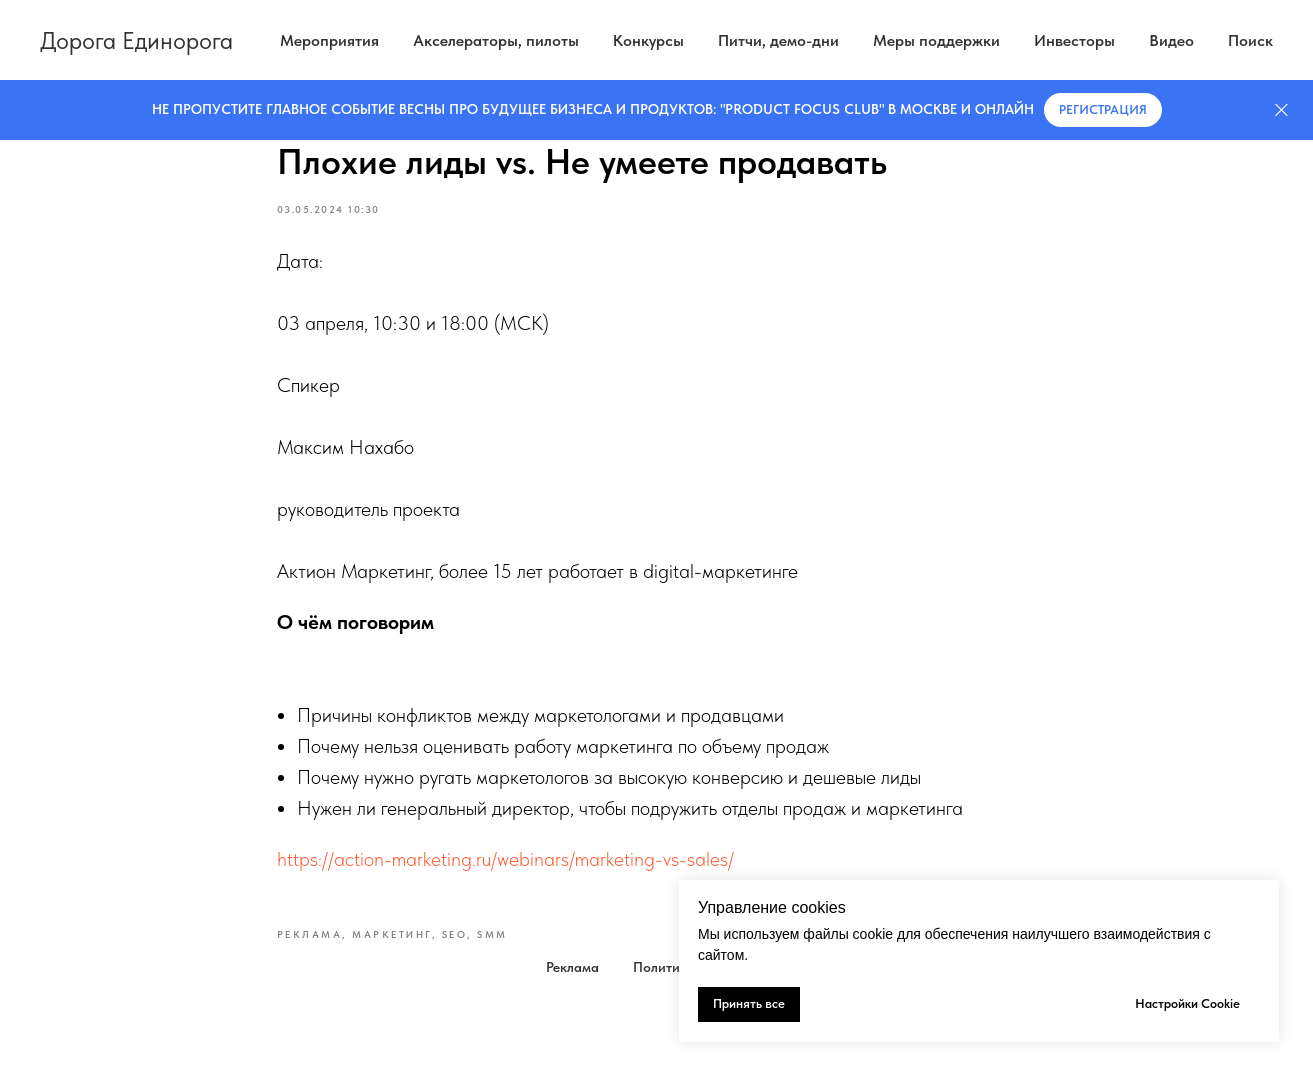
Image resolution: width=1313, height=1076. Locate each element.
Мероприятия (329, 40)
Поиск (1250, 40)
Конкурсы (648, 40)
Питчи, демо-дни (778, 40)
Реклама (572, 967)
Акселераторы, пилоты (496, 40)
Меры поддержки (936, 40)
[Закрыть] (1281, 110)
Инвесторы (1074, 40)
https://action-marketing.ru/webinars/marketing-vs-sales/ (505, 859)
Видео (1171, 40)
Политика (664, 967)
